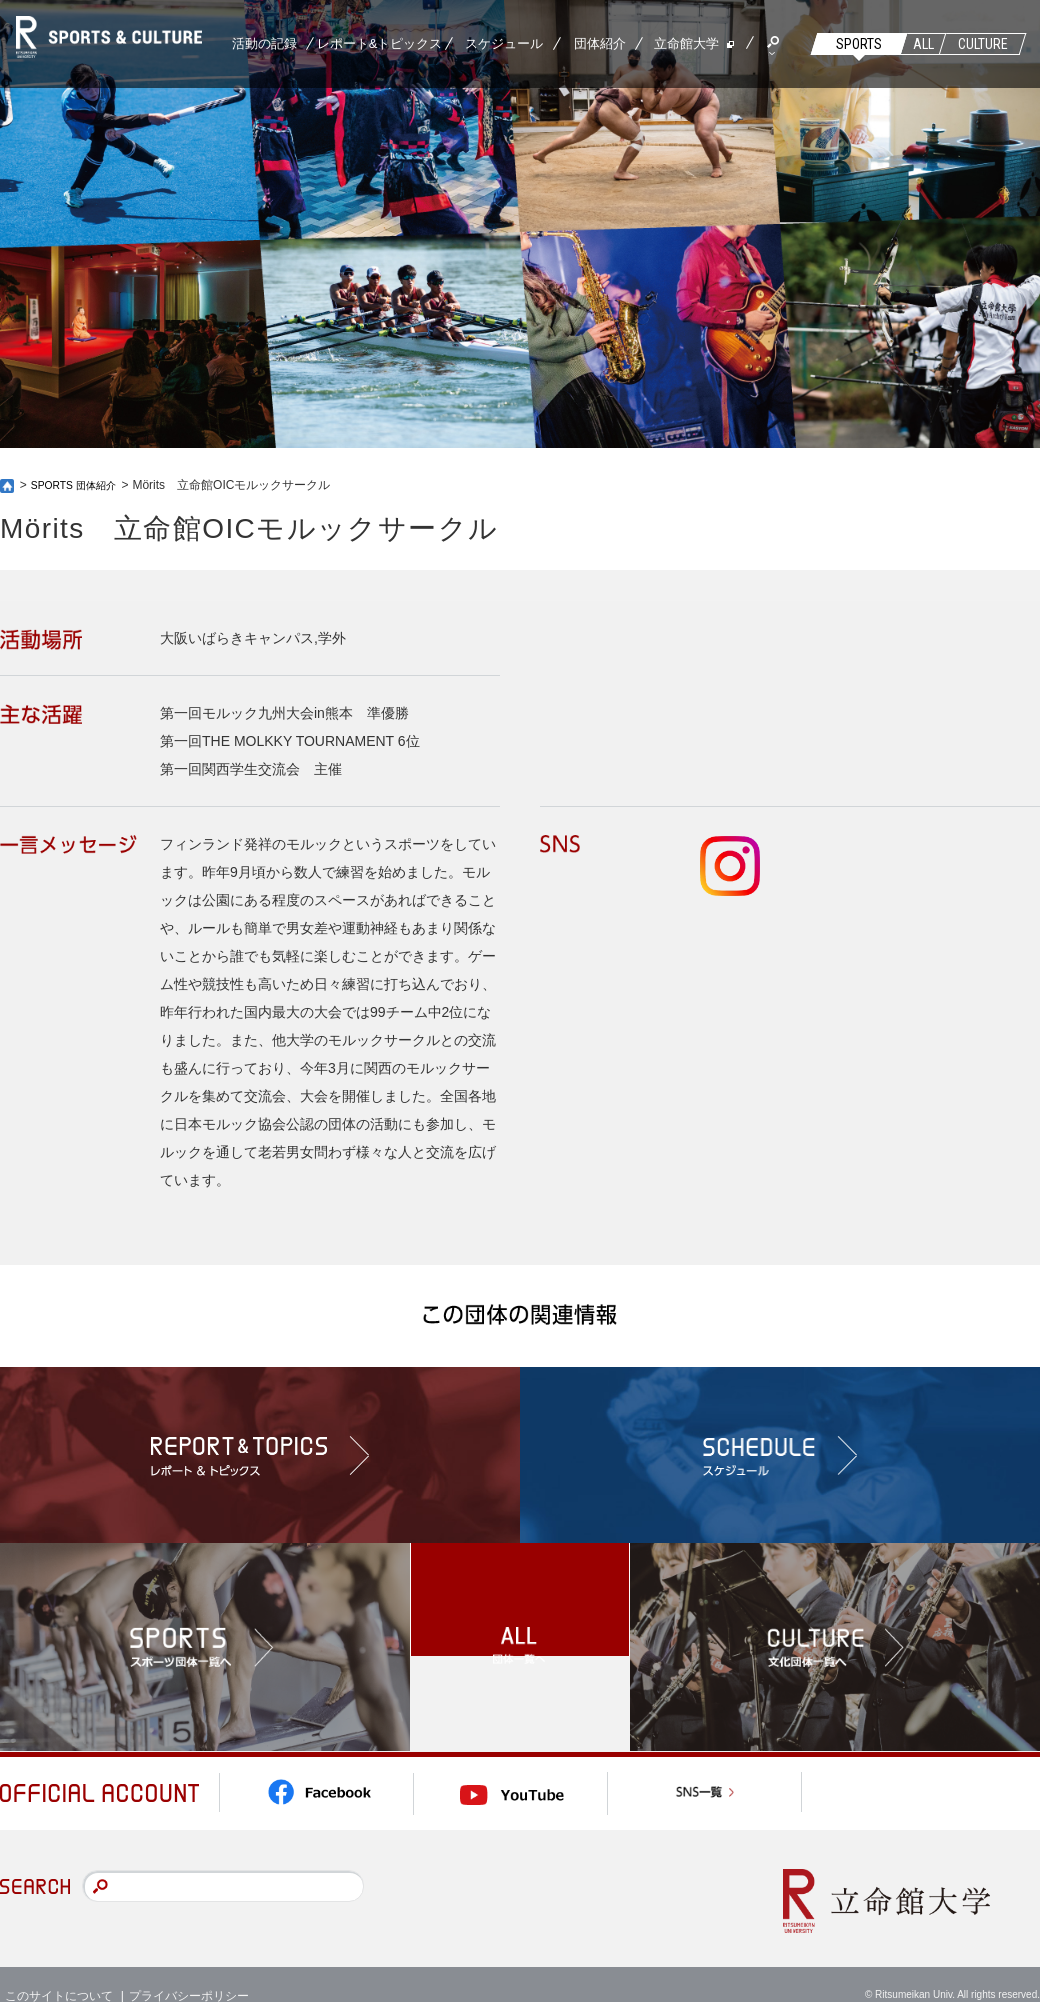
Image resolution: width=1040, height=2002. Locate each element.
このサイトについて (59, 1972)
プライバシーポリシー (189, 1972)
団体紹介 (600, 43)
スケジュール (504, 43)
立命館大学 (686, 43)
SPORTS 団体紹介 (81, 485)
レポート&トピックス (380, 43)
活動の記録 (264, 43)
